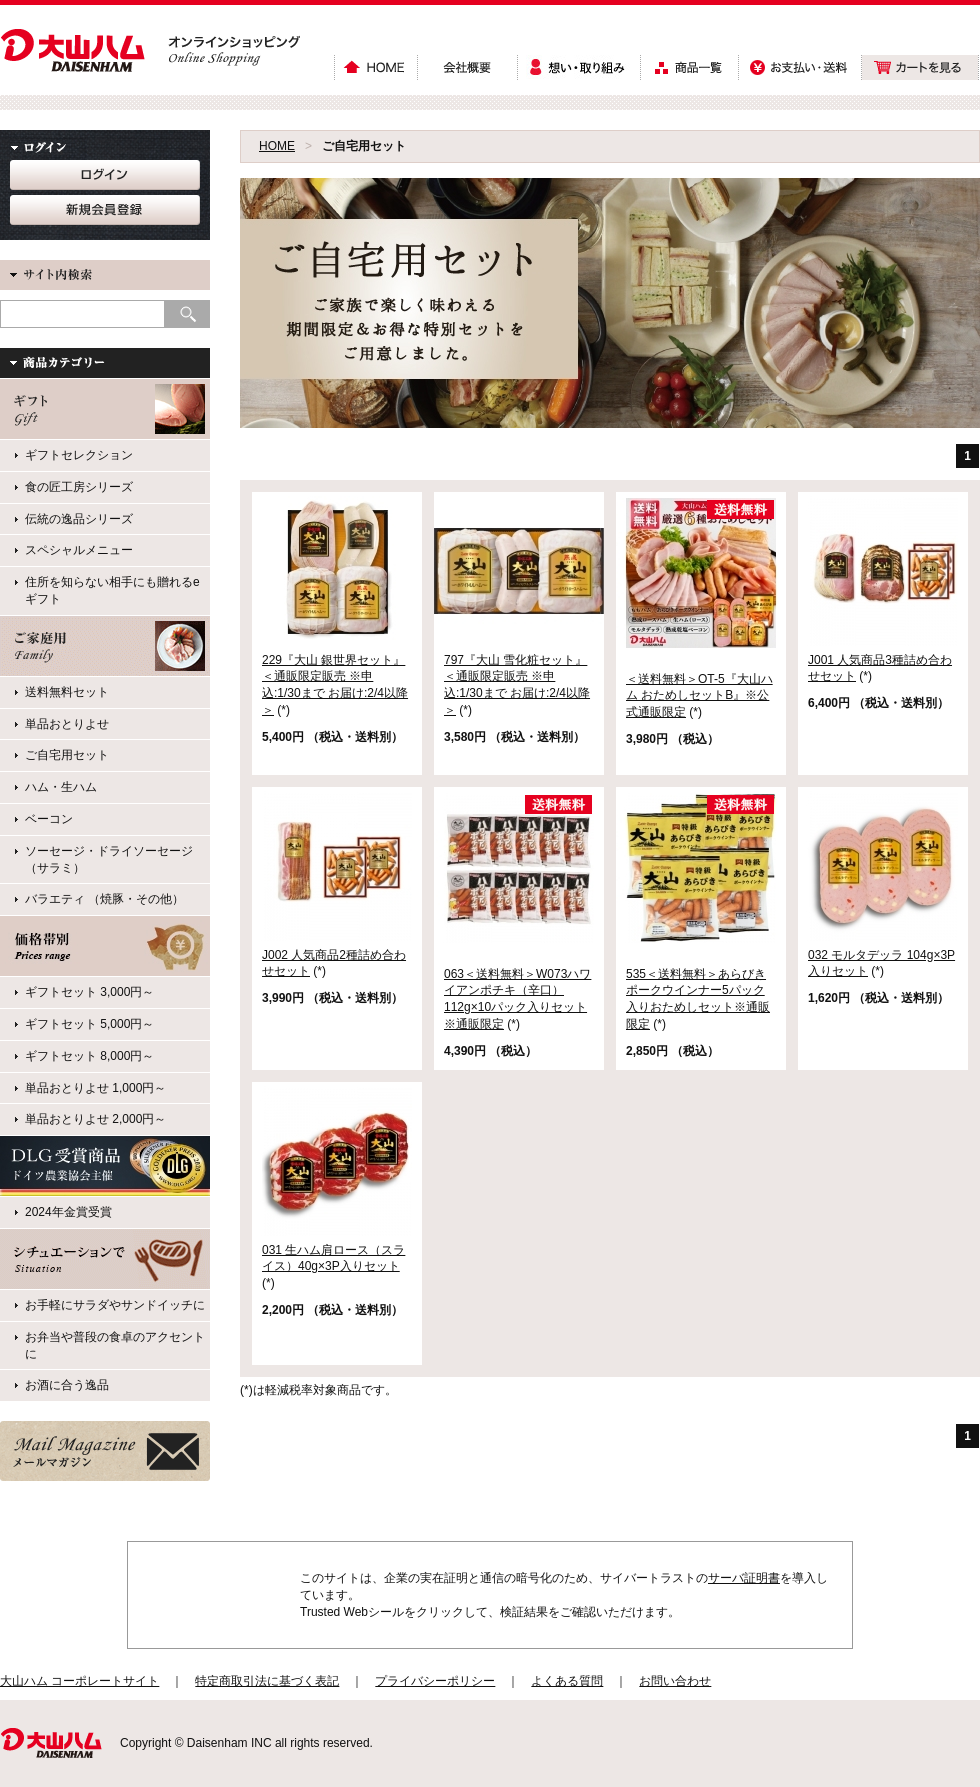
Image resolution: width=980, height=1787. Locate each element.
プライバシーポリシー (435, 1681)
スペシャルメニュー (79, 550)
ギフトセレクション (79, 455)
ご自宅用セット (67, 755)
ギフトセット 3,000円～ (89, 992)
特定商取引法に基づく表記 (267, 1681)
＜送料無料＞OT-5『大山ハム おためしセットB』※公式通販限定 (699, 696)
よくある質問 (567, 1681)
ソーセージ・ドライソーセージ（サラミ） (109, 859)
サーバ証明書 (744, 1578)
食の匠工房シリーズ (79, 487)
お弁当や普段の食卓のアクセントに (115, 1345)
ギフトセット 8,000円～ (89, 1056)
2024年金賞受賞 (68, 1212)
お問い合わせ (675, 1681)
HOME (277, 146)
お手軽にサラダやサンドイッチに (115, 1305)
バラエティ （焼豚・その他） (104, 899)
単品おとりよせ (67, 724)
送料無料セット (67, 692)
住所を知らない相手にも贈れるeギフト (112, 590)
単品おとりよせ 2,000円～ (95, 1119)
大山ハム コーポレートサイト (79, 1681)
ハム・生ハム (61, 787)
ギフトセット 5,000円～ (89, 1024)
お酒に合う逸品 (67, 1385)
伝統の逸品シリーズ (79, 519)
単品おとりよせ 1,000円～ (95, 1088)
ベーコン (49, 819)
